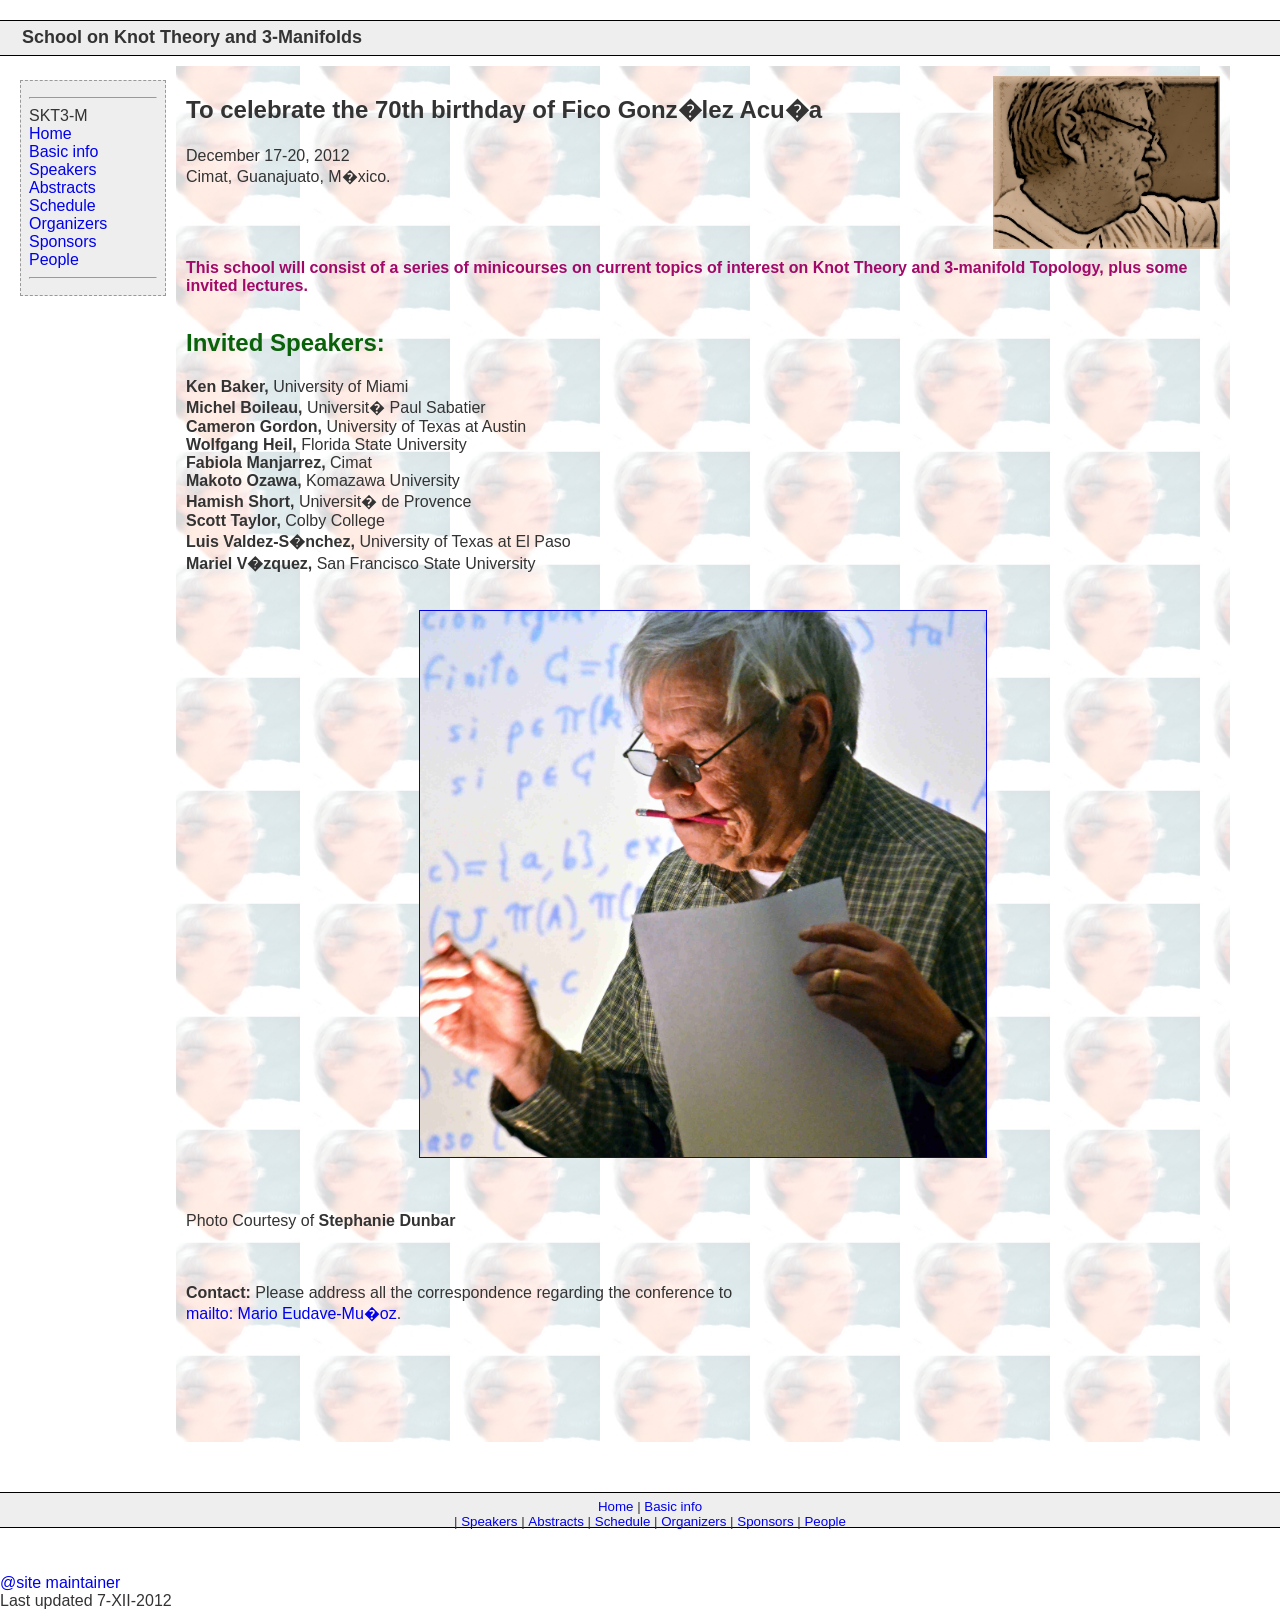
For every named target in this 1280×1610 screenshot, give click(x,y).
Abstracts (62, 187)
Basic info (63, 151)
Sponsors (63, 241)
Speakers (63, 169)
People (54, 259)
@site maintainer (60, 1582)
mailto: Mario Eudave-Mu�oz (291, 1313)
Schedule (62, 205)
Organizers (68, 223)
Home (50, 133)
